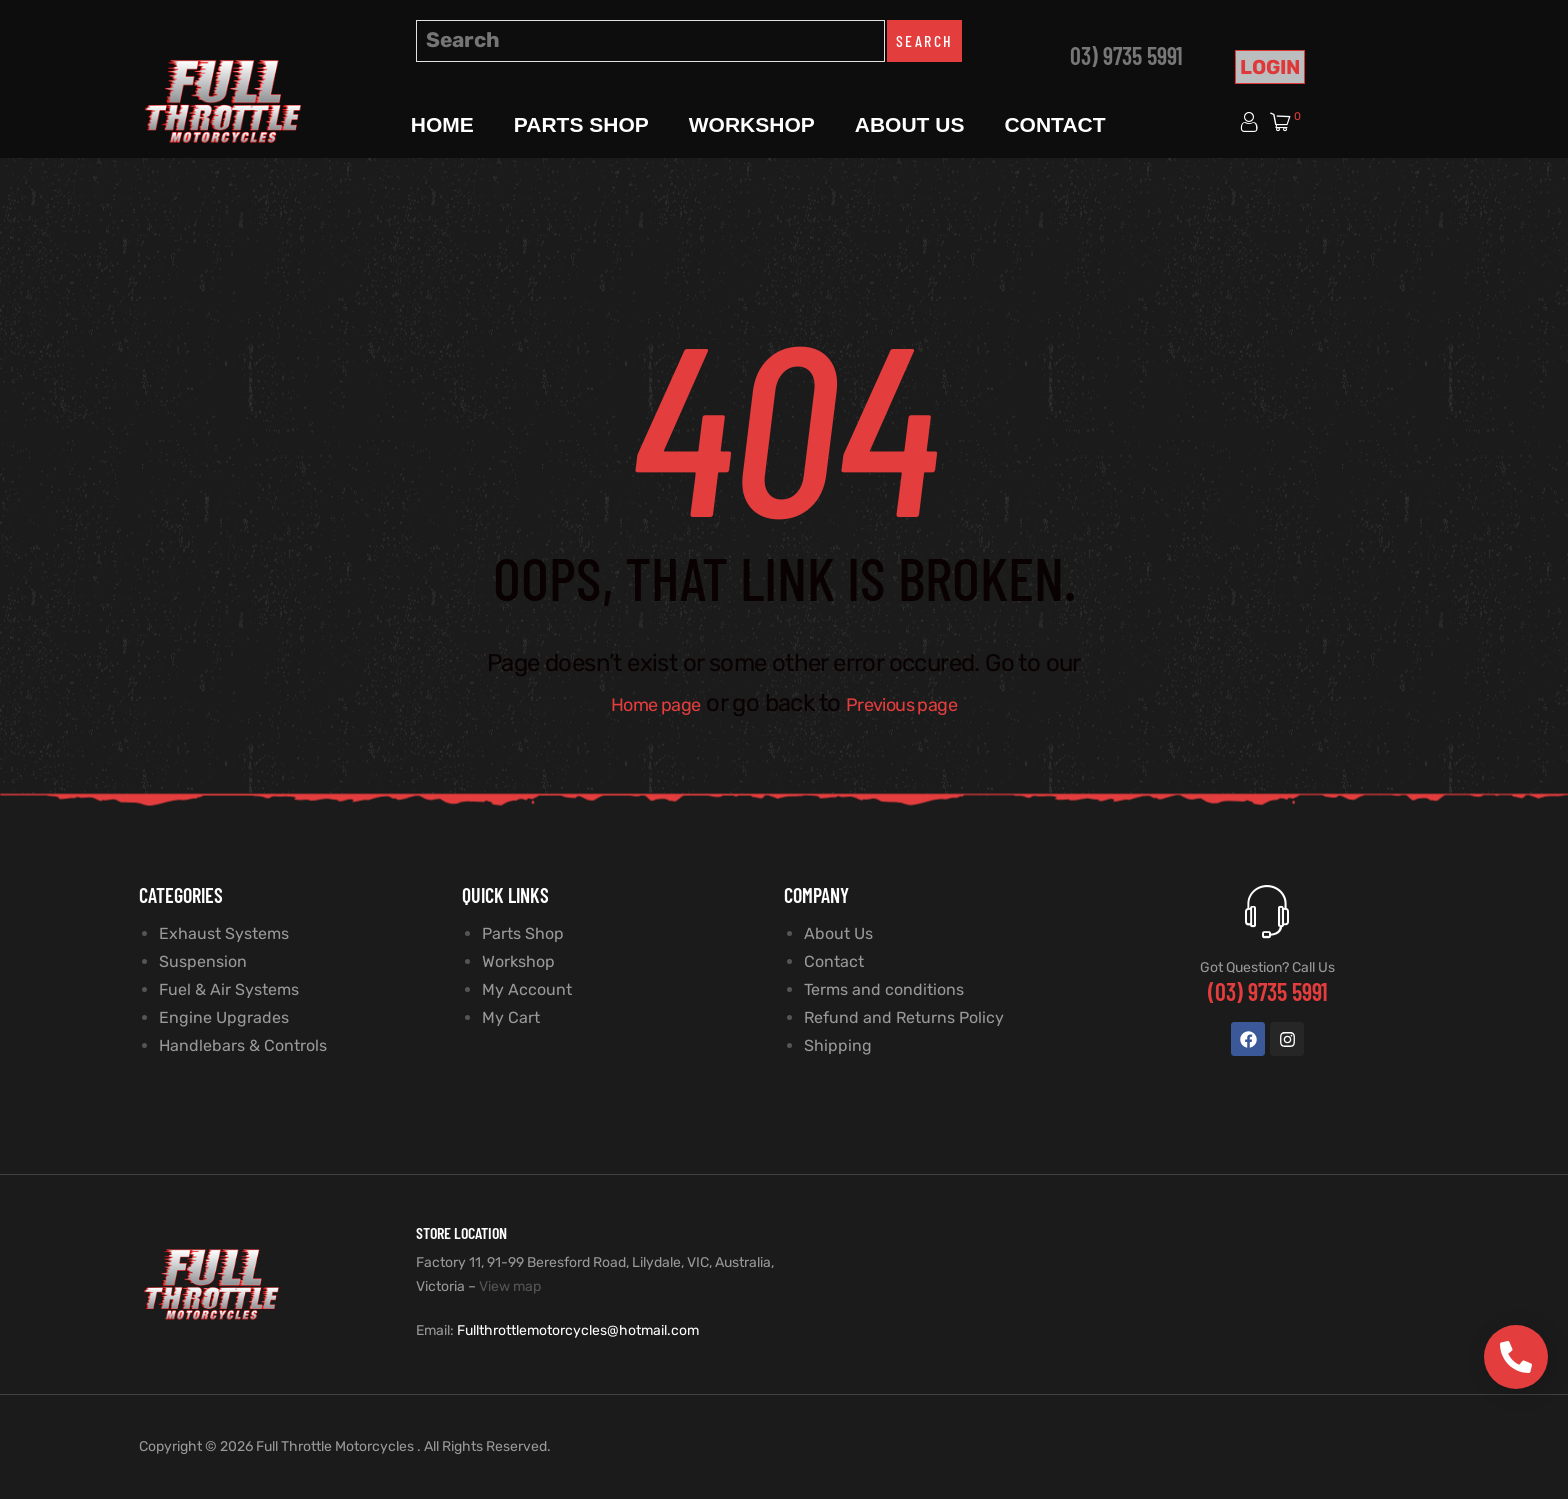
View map (510, 1286)
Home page (638, 703)
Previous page (916, 703)
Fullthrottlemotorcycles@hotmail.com (578, 1330)
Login (1270, 67)
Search (924, 40)
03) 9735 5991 (1126, 55)
